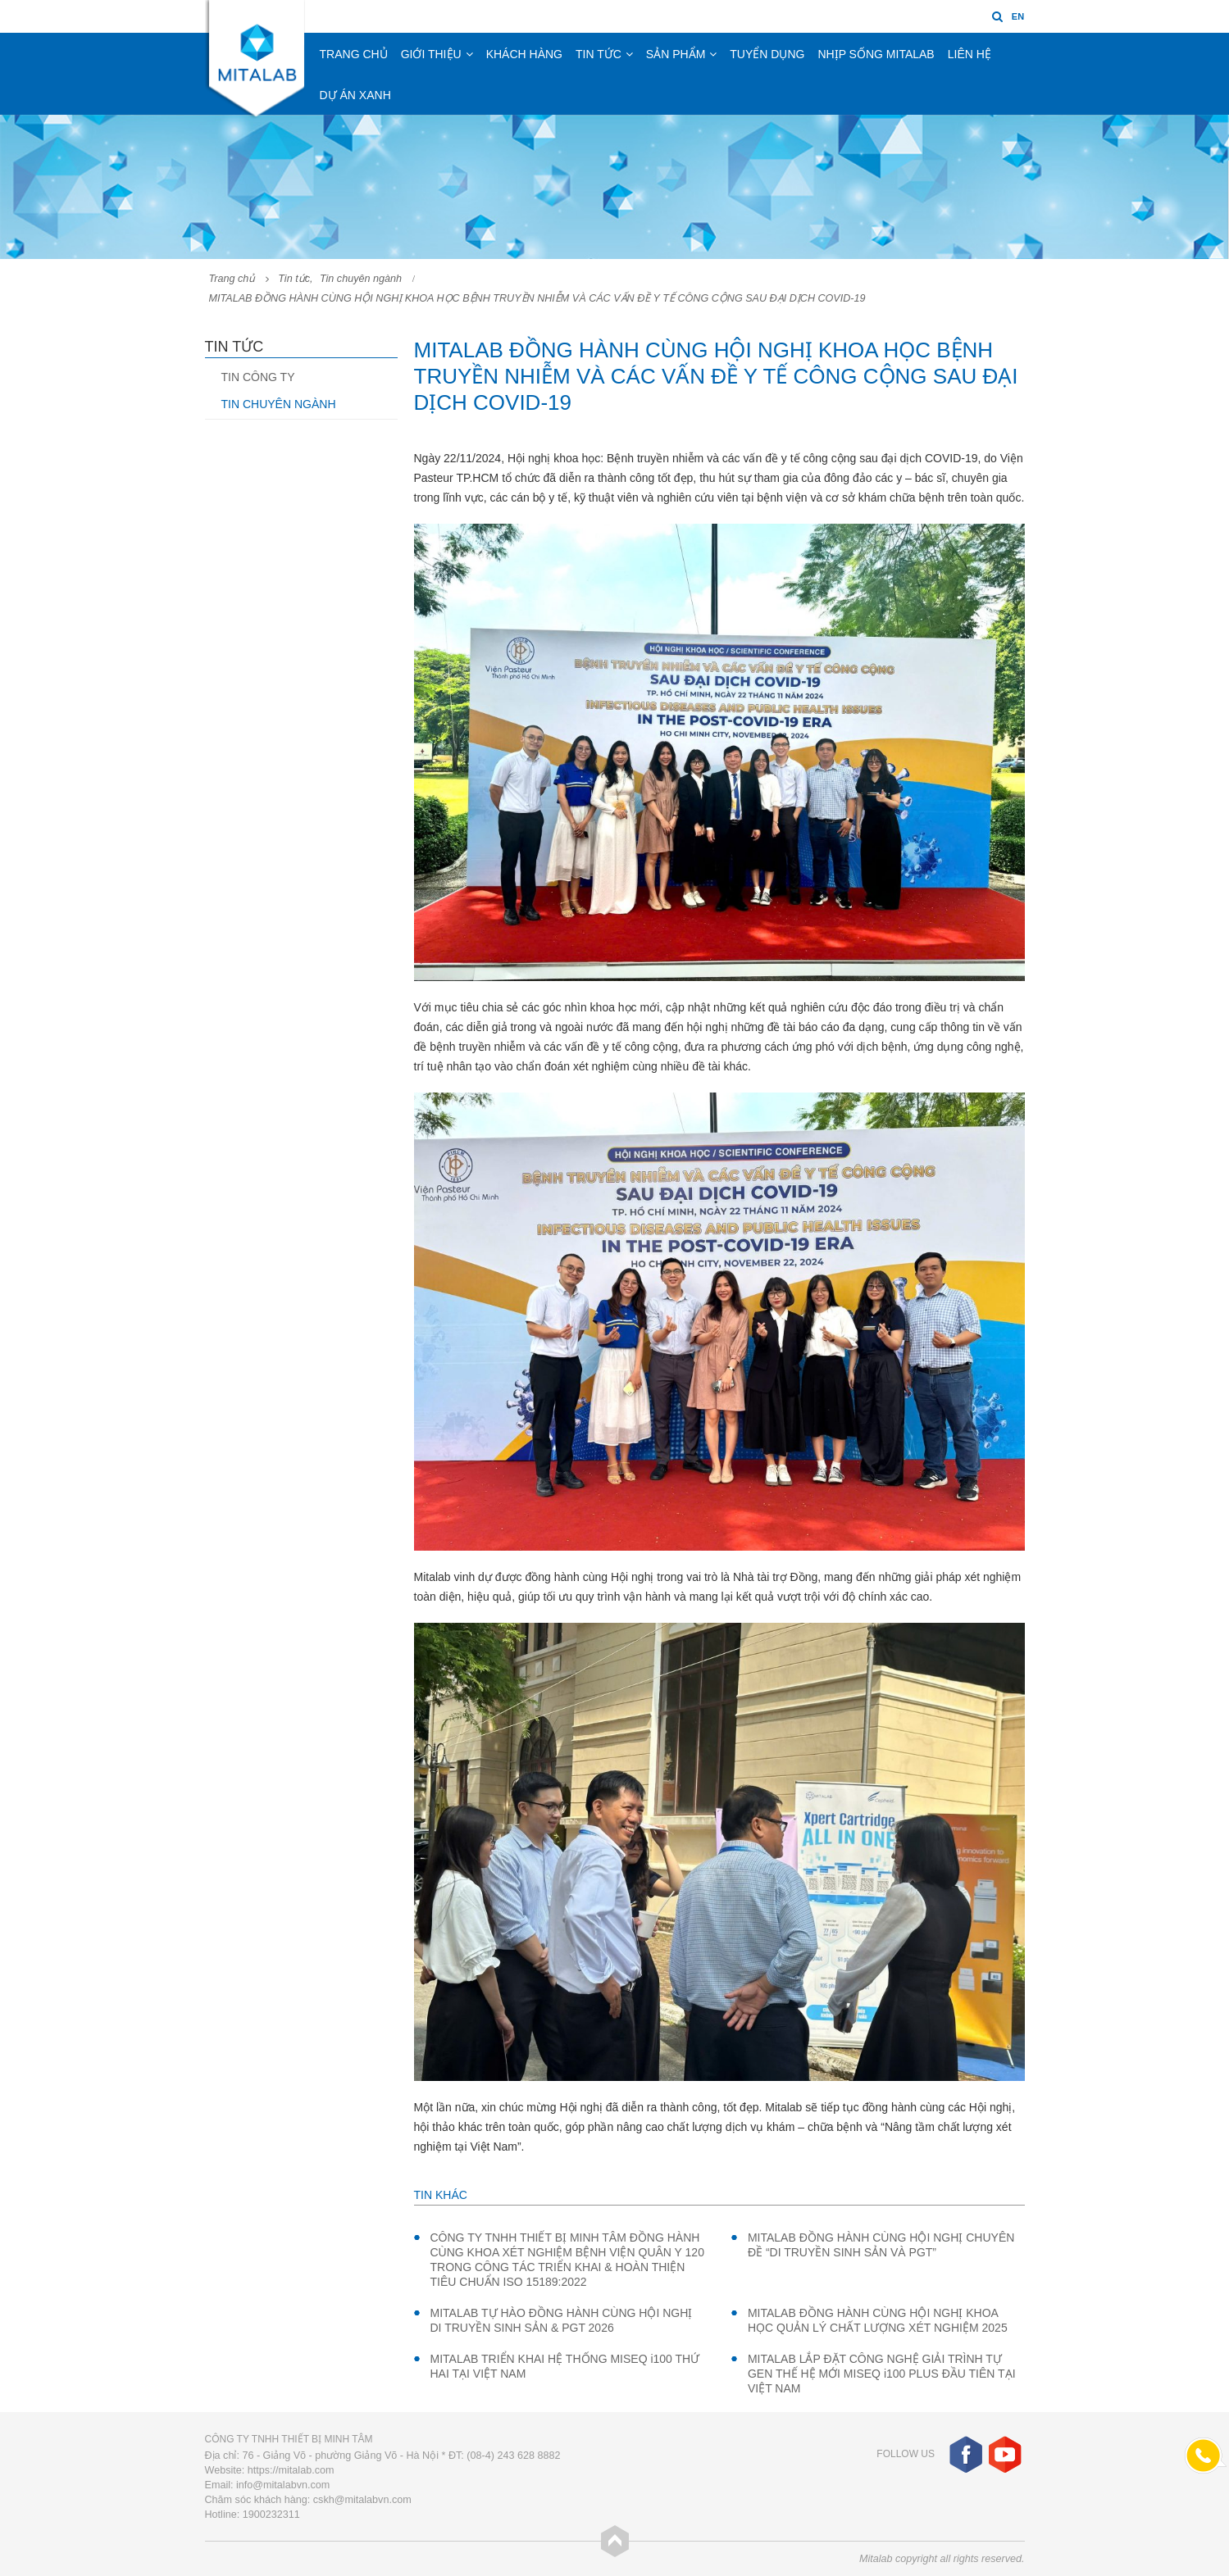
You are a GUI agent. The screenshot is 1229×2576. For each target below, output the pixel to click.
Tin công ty (258, 377)
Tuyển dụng (767, 54)
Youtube (1005, 2454)
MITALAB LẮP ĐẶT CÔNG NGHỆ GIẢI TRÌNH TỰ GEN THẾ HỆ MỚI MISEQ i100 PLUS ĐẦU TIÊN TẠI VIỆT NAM (882, 2373)
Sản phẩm (675, 54)
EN (1018, 16)
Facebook (965, 2454)
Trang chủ (354, 54)
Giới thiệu (431, 54)
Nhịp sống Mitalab (875, 54)
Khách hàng (524, 54)
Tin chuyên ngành (278, 404)
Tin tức (598, 54)
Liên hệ (969, 54)
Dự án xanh (355, 95)
